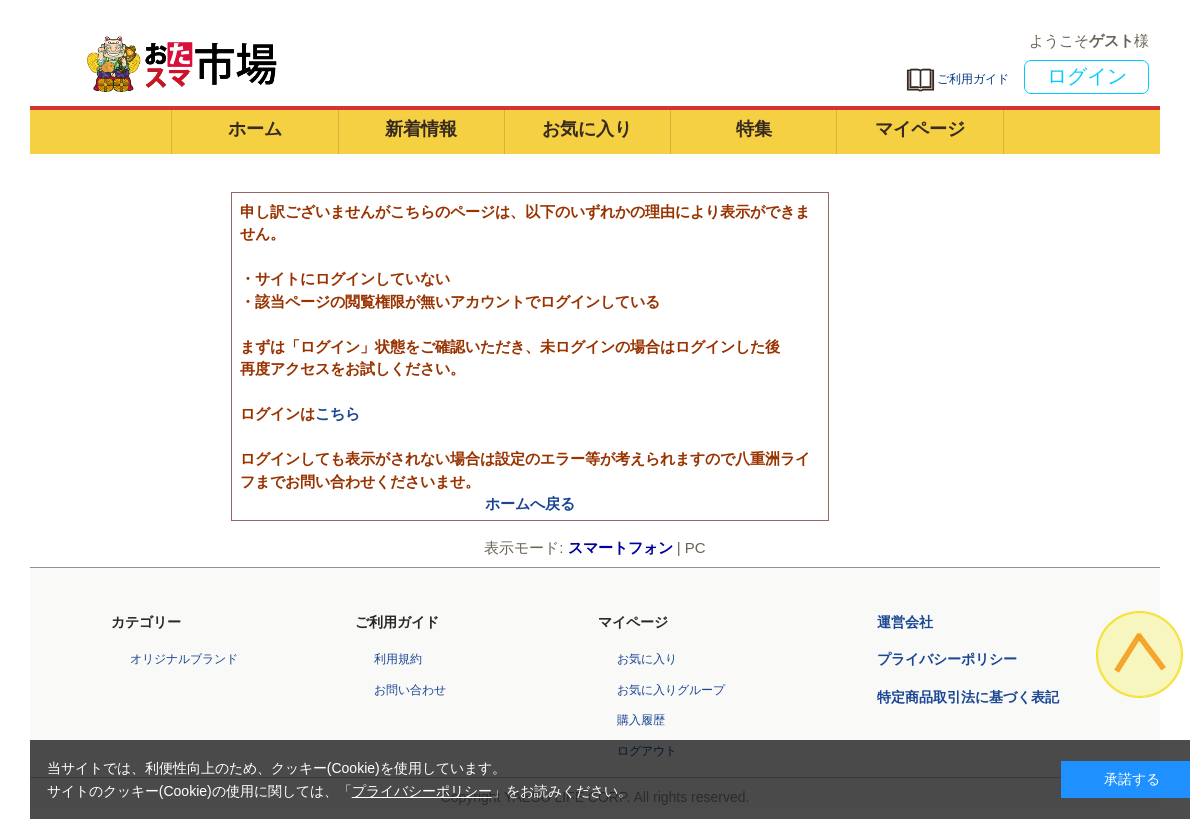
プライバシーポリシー (947, 659)
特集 (754, 129)
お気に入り (587, 129)
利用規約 (398, 659)
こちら (337, 413)
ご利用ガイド (956, 79)
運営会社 (905, 622)
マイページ (920, 129)
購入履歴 (641, 720)
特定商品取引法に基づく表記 (968, 697)
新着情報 (421, 129)
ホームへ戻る (530, 503)
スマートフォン (620, 547)
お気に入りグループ (671, 690)
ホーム (255, 129)
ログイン (1087, 76)
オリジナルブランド (184, 659)
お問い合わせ (410, 690)
